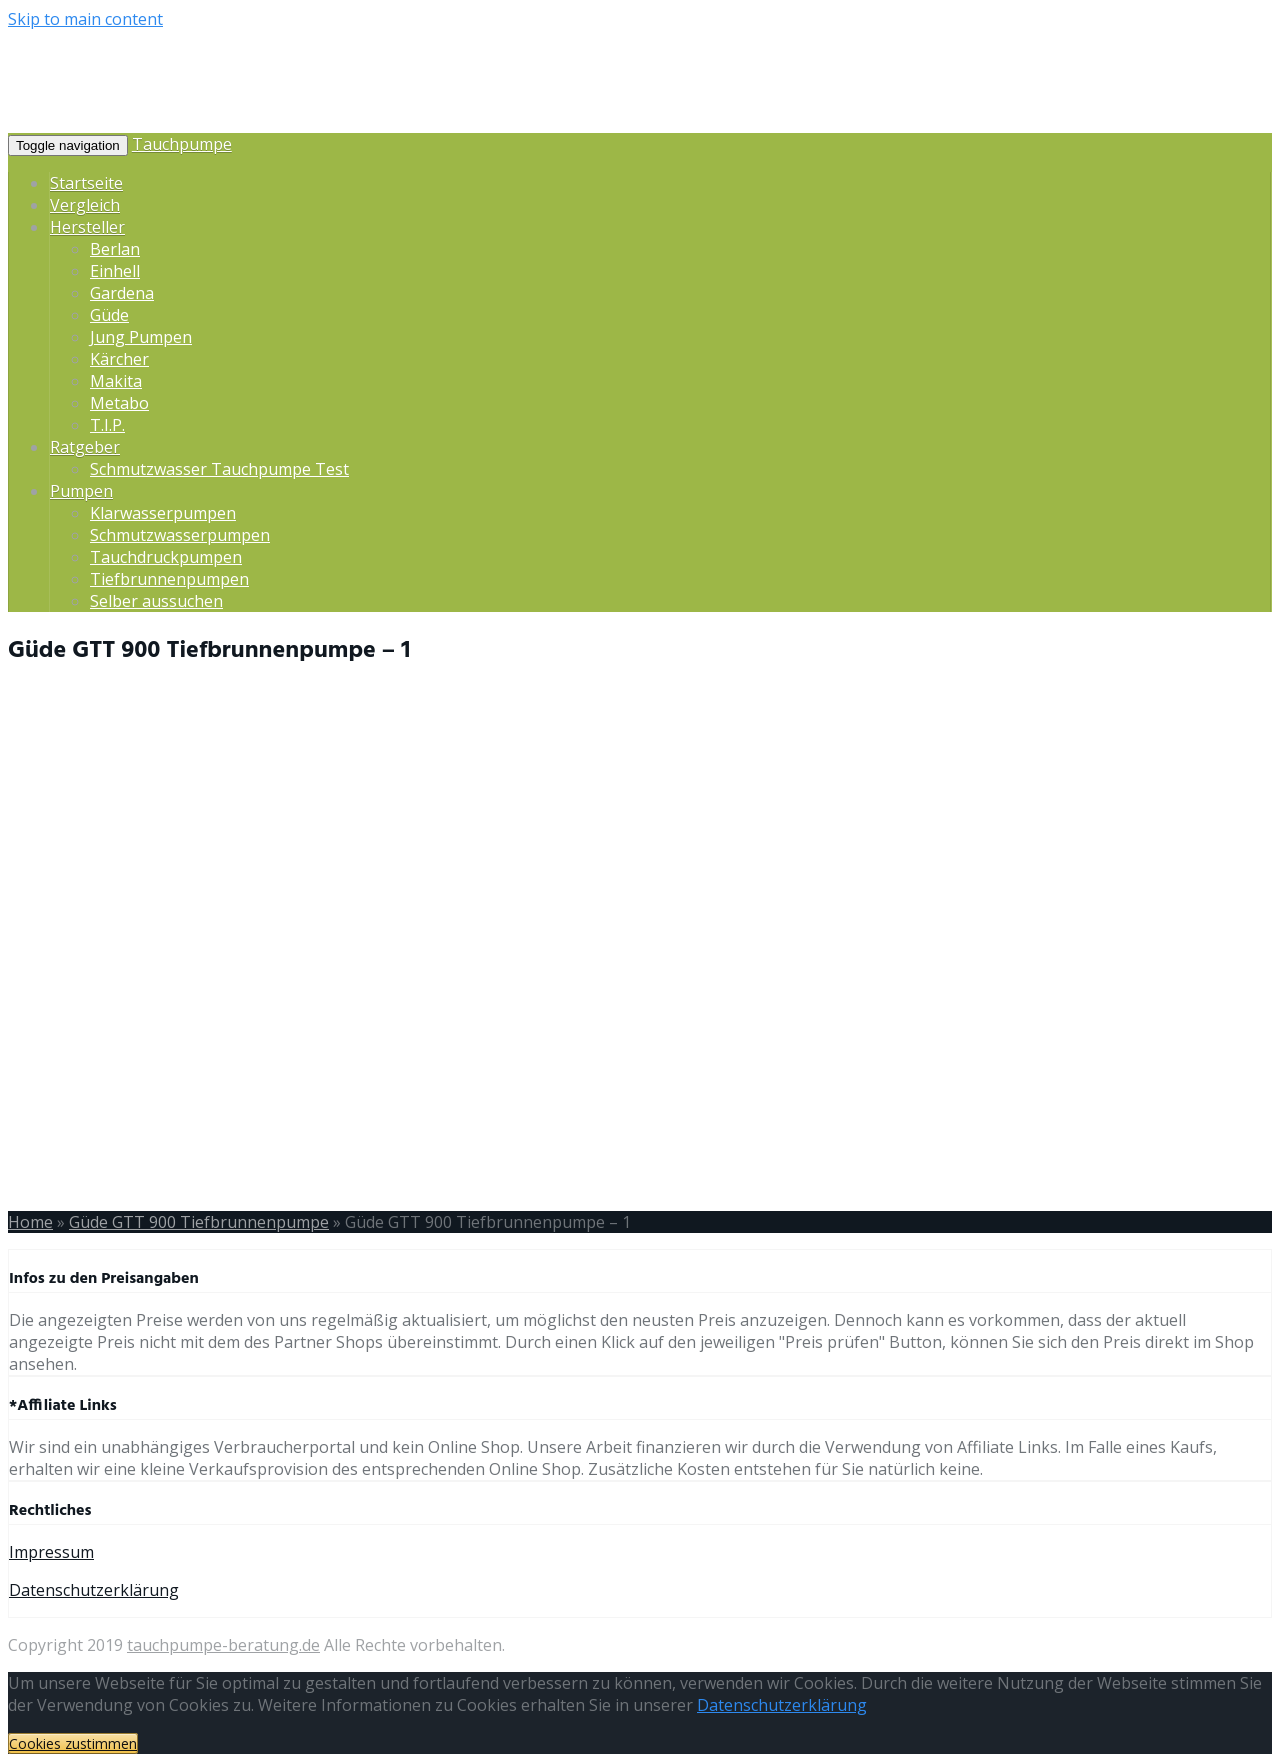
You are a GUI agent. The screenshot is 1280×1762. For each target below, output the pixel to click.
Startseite (86, 183)
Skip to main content (85, 19)
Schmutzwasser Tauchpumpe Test (219, 469)
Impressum (51, 1552)
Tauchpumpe (182, 144)
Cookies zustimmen (73, 1743)
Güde (109, 315)
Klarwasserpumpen (163, 513)
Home (30, 1222)
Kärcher (119, 359)
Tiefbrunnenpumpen (169, 579)
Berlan (115, 249)
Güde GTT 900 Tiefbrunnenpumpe (199, 1222)
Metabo (119, 403)
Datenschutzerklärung (94, 1590)
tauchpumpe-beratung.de (223, 1645)
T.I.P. (107, 425)
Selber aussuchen (156, 601)
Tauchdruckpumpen (166, 557)
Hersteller (87, 227)
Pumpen (81, 491)
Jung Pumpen (141, 337)
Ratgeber (85, 447)
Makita (116, 381)
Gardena (122, 293)
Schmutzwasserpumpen (180, 535)
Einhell (115, 271)
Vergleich (85, 205)
